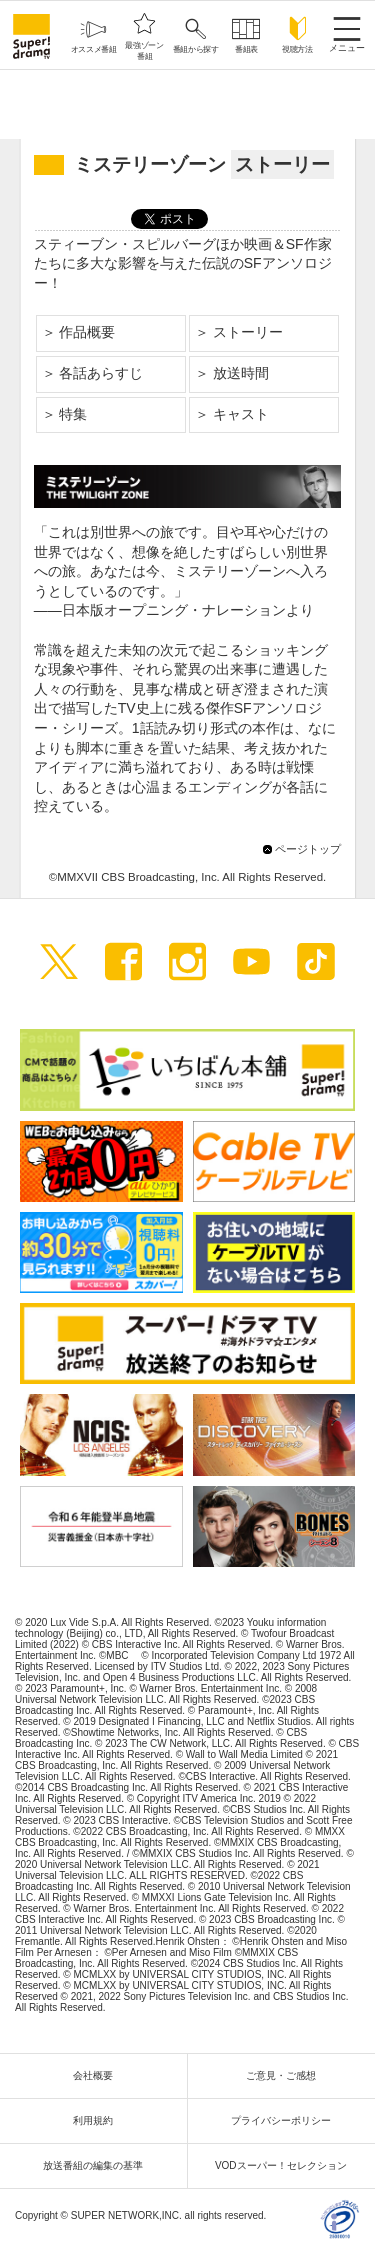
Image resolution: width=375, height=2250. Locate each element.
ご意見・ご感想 (286, 2075)
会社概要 (98, 2075)
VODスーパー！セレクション (286, 2165)
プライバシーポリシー (286, 2120)
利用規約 (98, 2120)
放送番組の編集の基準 (98, 2165)
